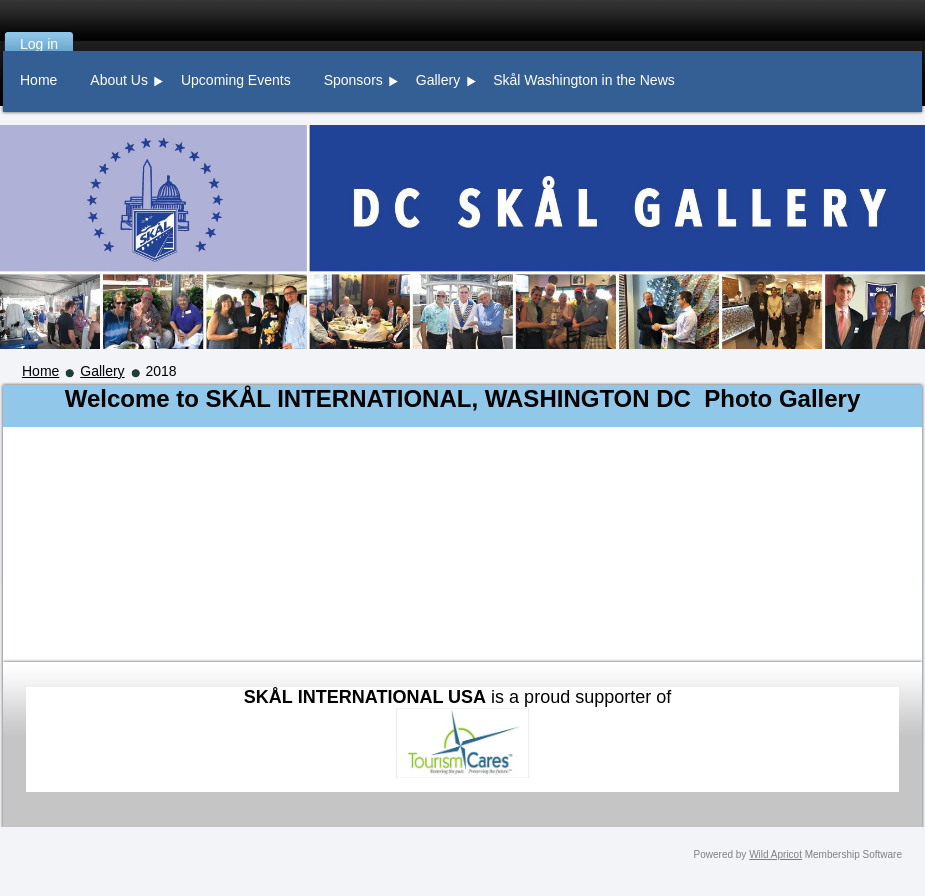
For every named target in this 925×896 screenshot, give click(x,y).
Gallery (102, 371)
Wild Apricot (775, 854)
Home (40, 371)
